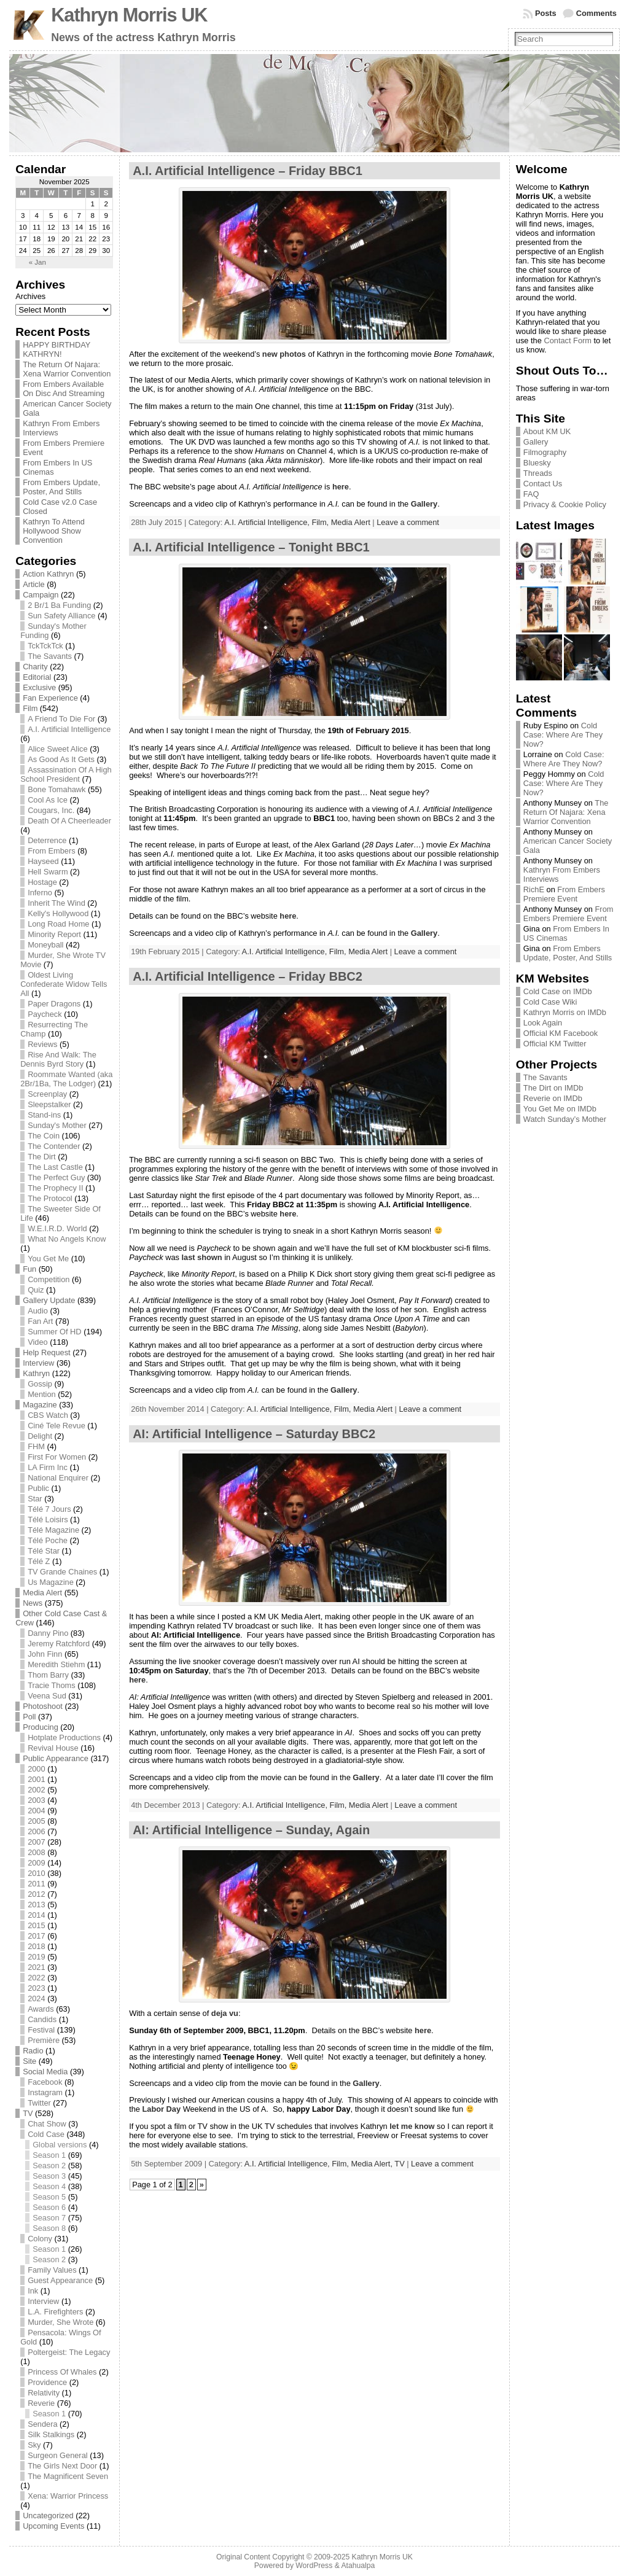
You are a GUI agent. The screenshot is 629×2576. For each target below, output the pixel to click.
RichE (533, 889)
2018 (36, 1946)
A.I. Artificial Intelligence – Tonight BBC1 (251, 547)
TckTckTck (45, 645)
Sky (34, 2445)
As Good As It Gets (61, 759)
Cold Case (46, 2134)
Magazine (40, 1404)
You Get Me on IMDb (559, 1108)
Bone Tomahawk (56, 789)
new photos (284, 354)
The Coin (44, 1135)
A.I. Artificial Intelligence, (267, 522)
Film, (320, 522)
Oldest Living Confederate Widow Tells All (63, 984)
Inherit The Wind (56, 903)
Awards (40, 2009)
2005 (36, 1821)
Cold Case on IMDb (557, 991)
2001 (36, 1779)
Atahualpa (358, 2565)
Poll (29, 1716)
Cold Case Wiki (550, 1001)
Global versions (60, 2144)
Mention (42, 1394)
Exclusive (39, 687)
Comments (596, 13)
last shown (201, 1257)
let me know (411, 2126)
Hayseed (43, 861)
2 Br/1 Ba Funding (59, 605)
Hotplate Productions (64, 1737)
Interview (38, 1363)
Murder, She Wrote (60, 2322)
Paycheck (44, 1014)
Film (30, 708)
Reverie (41, 2403)
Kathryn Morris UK (129, 15)
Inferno (40, 892)
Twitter (39, 2102)
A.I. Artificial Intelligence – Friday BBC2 (247, 976)
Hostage (42, 882)
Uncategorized (48, 2515)
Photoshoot (43, 1706)
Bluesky (537, 462)
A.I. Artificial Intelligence (69, 729)
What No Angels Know (67, 1238)
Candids (42, 2019)
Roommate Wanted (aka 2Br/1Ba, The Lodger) (66, 1079)
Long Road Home (58, 923)
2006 (36, 1831)
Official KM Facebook (560, 1033)
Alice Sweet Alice (57, 748)
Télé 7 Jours (49, 1509)
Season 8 (49, 2228)
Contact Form (568, 340)
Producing (40, 1727)
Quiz (36, 1289)
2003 (36, 1800)
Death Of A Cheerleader (69, 820)
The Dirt (42, 1156)
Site (29, 2061)
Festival (41, 2029)
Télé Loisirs (48, 1519)
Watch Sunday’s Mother (564, 1119)
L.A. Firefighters (55, 2311)
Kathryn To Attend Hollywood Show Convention (54, 531)
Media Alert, (372, 2163)
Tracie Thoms (52, 1685)
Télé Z (39, 1561)
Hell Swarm (48, 871)
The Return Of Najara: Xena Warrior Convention (67, 369)
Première (44, 2040)
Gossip (40, 1383)
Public (38, 1488)
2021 (36, 1967)
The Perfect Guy (56, 1177)
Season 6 (49, 2207)
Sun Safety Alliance (61, 615)
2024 (36, 1998)
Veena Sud (47, 1695)
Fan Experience (50, 697)
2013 (36, 1904)
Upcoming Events (53, 2526)
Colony (40, 2238)
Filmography (544, 452)
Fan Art (40, 1321)
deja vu (224, 2013)
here (340, 486)
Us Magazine (51, 1582)
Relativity (44, 2392)
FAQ (531, 494)
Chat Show (47, 2123)
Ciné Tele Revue (56, 1425)
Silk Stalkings (51, 2434)
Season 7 (49, 2217)
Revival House (53, 1748)
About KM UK (547, 431)
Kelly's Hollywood (58, 913)
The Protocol (50, 1198)
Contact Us (542, 483)
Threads (537, 473)
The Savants (50, 656)
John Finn (45, 1654)
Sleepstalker (49, 1104)
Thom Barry (48, 1674)
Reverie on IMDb (552, 1098)
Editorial (37, 677)
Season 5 (49, 2196)
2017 (36, 1935)
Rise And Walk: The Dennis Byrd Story (58, 1059)
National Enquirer (58, 1477)
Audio (38, 1310)
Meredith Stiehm (56, 1664)
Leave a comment (408, 522)
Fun (29, 1269)
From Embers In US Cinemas (566, 933)
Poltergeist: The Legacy (69, 2352)
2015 (36, 1925)
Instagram (45, 2092)
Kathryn (36, 1373)
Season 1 (49, 2155)
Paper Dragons (54, 1003)
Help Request (47, 1352)
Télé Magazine (53, 1530)
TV (28, 2113)
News (32, 1603)
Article (34, 584)
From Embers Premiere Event (564, 894)
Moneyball (45, 944)
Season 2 (49, 2165)
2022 (36, 1977)
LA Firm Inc (48, 1467)
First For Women (57, 1456)
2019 (36, 1956)
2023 (36, 1988)
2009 (36, 1862)
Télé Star (44, 1550)
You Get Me (48, 1258)
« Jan (37, 262)
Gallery (424, 503)
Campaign (40, 594)
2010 (36, 1873)
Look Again (542, 1022)
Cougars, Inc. (51, 810)
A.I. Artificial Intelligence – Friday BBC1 (247, 170)
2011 (36, 1883)
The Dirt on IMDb (553, 1087)
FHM (36, 1446)
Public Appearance (55, 1758)
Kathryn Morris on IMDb (564, 1012)
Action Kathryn (48, 573)
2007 (36, 1841)
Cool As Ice (48, 799)
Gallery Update (49, 1300)
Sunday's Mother (57, 1125)
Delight (40, 1436)
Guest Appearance (60, 2280)
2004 (36, 1810)
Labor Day (161, 2109)
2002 (36, 1789)
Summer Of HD (54, 1331)
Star (35, 1498)
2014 (36, 1915)
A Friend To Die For (61, 718)
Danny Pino (48, 1633)
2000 (36, 1768)
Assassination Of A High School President (66, 774)
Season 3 (49, 2176)
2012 (36, 1894)
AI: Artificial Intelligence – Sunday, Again (251, 1830)
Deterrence (47, 840)
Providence (47, 2382)
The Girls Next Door (62, 2465)
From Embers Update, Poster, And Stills (61, 487)
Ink (33, 2290)
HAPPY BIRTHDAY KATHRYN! (56, 349)
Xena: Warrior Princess (68, 2495)
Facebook (45, 2082)
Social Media (45, 2071)
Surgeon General (57, 2455)
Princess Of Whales (62, 2371)
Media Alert (42, 1592)
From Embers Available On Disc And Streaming (63, 388)
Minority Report (54, 934)
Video (38, 1342)
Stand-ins (44, 1114)
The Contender (54, 1146)
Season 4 (49, 2186)
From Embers (52, 850)
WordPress (313, 2565)
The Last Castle (55, 1167)
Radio (33, 2050)
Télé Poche (48, 1540)
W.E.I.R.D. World (57, 1228)
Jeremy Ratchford (59, 1643)
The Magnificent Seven (68, 2476)
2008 (36, 1852)
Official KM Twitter (555, 1043)
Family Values (52, 2269)
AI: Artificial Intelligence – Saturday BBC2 (254, 1434)
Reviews (42, 1044)
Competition (48, 1279)
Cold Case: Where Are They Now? (563, 735)
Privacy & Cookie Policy (564, 504)
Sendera (42, 2424)
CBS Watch (48, 1415)
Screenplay (47, 1094)
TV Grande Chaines (62, 1571)
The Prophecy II (55, 1188)
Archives (30, 296)
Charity (35, 666)
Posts (546, 13)
